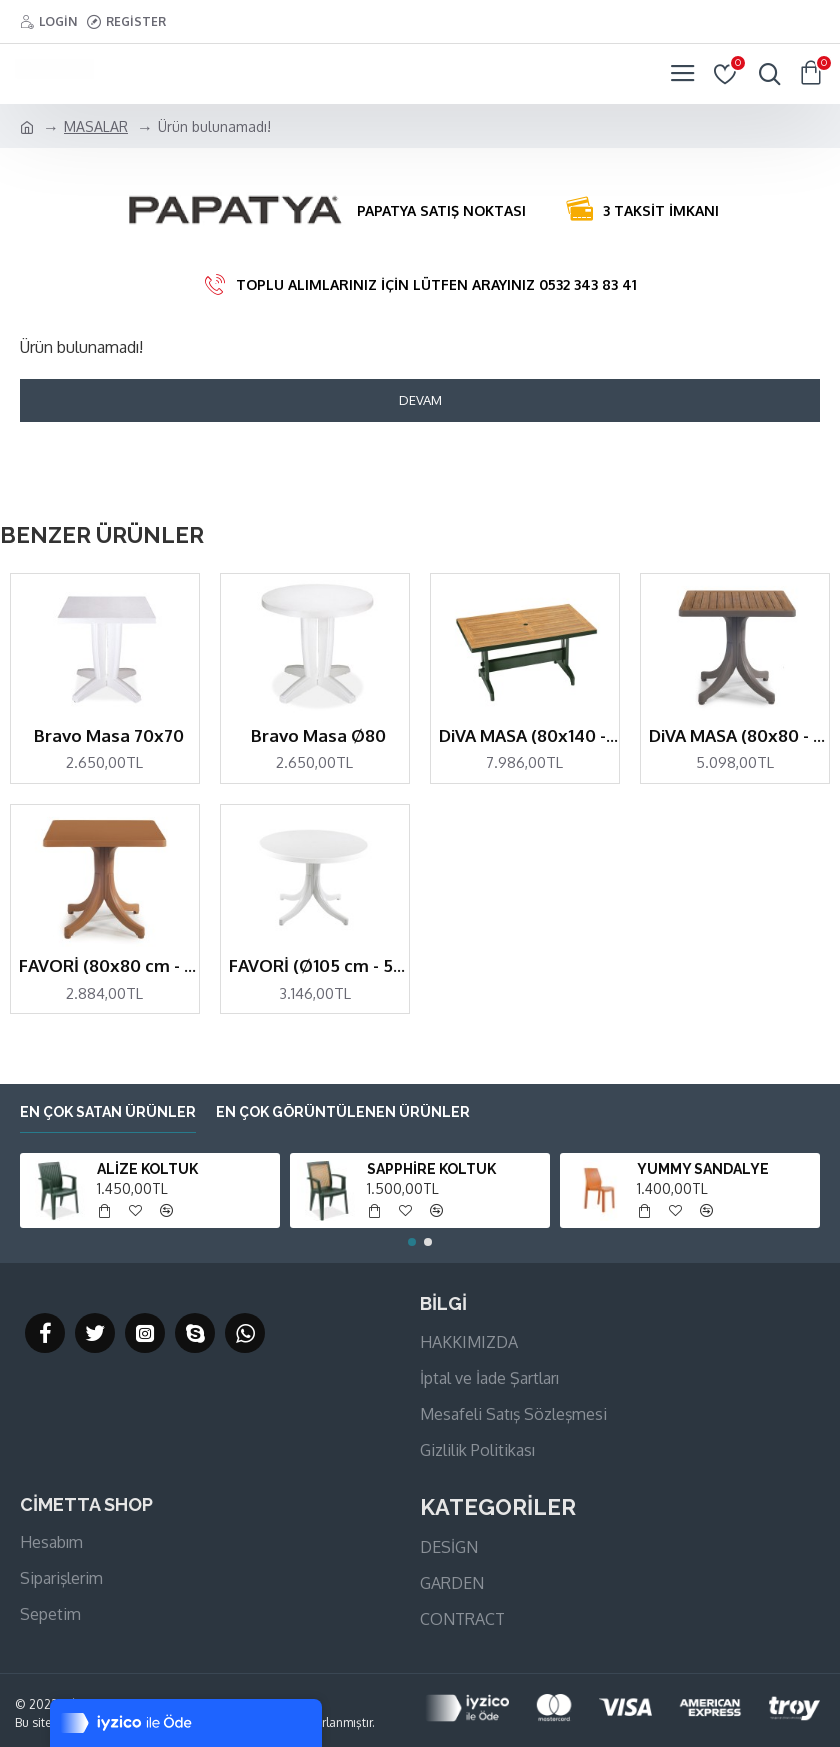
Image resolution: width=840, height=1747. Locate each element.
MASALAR (96, 126)
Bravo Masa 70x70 (109, 735)
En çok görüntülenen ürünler (343, 1112)
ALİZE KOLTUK (147, 1169)
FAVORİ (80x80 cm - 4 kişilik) (109, 965)
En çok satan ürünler (108, 1112)
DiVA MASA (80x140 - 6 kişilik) (529, 735)
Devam (420, 400)
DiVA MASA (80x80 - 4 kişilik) (739, 735)
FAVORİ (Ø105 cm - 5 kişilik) (319, 965)
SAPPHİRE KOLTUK (431, 1169)
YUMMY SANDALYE (703, 1169)
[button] (412, 1242)
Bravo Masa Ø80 (318, 735)
